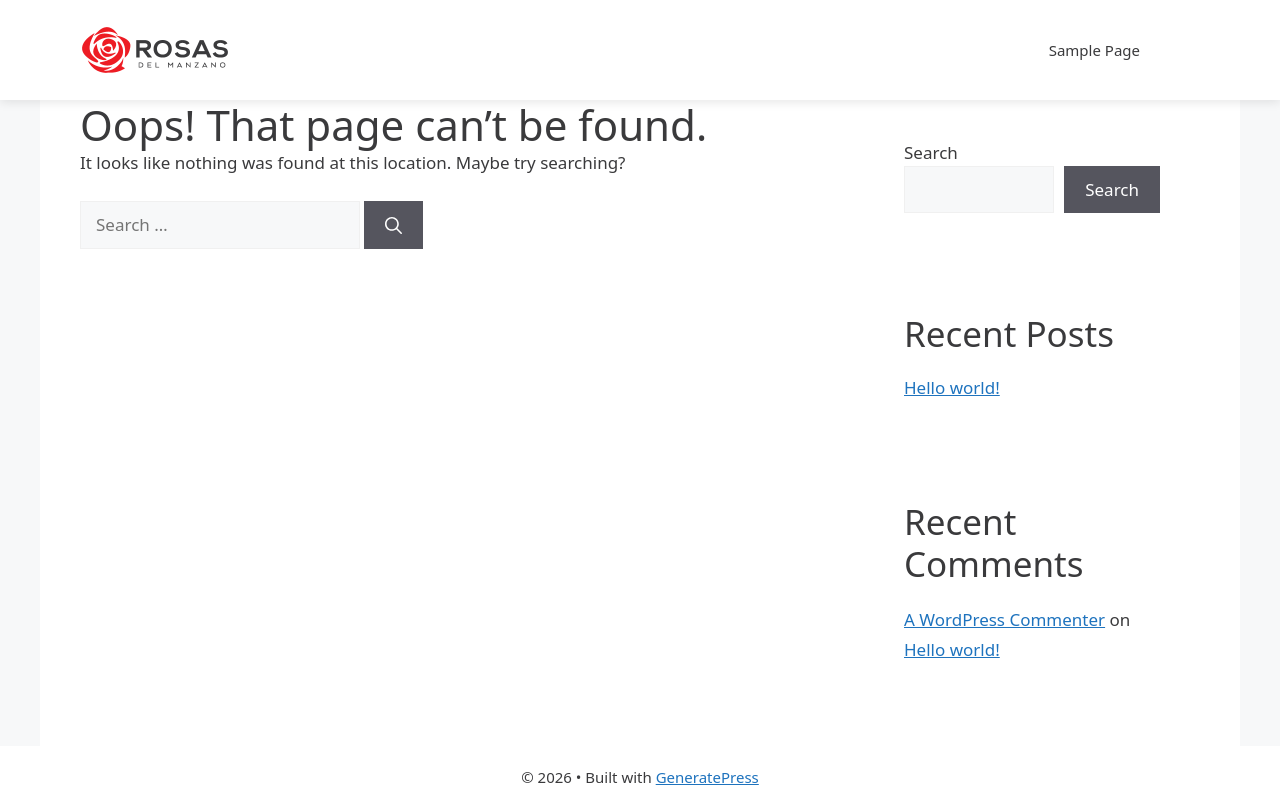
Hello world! (952, 387)
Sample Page (1094, 50)
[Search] (393, 225)
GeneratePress (707, 777)
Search (931, 152)
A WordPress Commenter (1004, 619)
